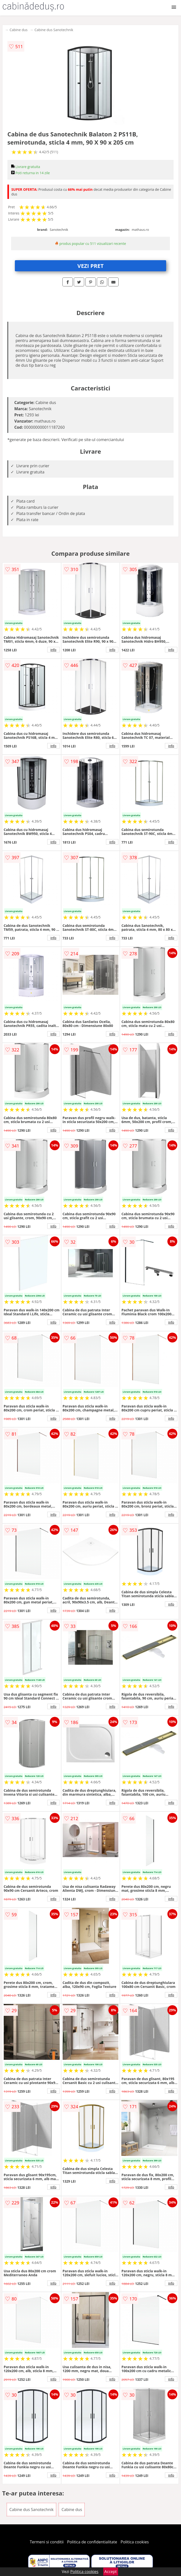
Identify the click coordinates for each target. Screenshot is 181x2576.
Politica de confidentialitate (92, 2542)
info (53, 649)
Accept (110, 2571)
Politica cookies (135, 2542)
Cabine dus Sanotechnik (53, 29)
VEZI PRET (91, 265)
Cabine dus (19, 29)
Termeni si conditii (47, 2542)
